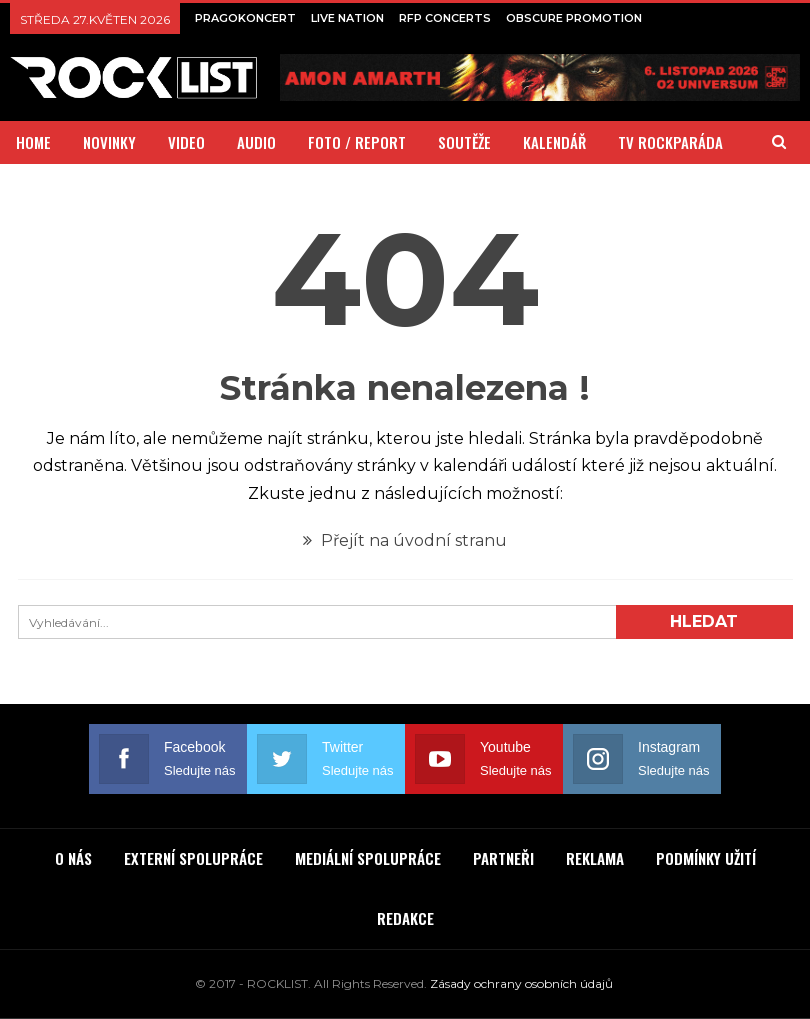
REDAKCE (405, 918)
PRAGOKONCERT (245, 18)
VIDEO (186, 142)
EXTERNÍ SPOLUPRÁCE (193, 858)
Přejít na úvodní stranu (405, 540)
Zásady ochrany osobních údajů (521, 983)
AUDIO (256, 142)
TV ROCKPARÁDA (670, 142)
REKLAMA (595, 858)
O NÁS (73, 858)
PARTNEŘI (503, 858)
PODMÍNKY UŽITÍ (706, 858)
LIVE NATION (347, 18)
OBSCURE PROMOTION (574, 18)
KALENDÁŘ (554, 142)
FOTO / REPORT (357, 142)
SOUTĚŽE (464, 142)
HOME (33, 142)
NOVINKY (109, 142)
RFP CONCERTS (445, 18)
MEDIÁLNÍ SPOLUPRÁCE (368, 858)
